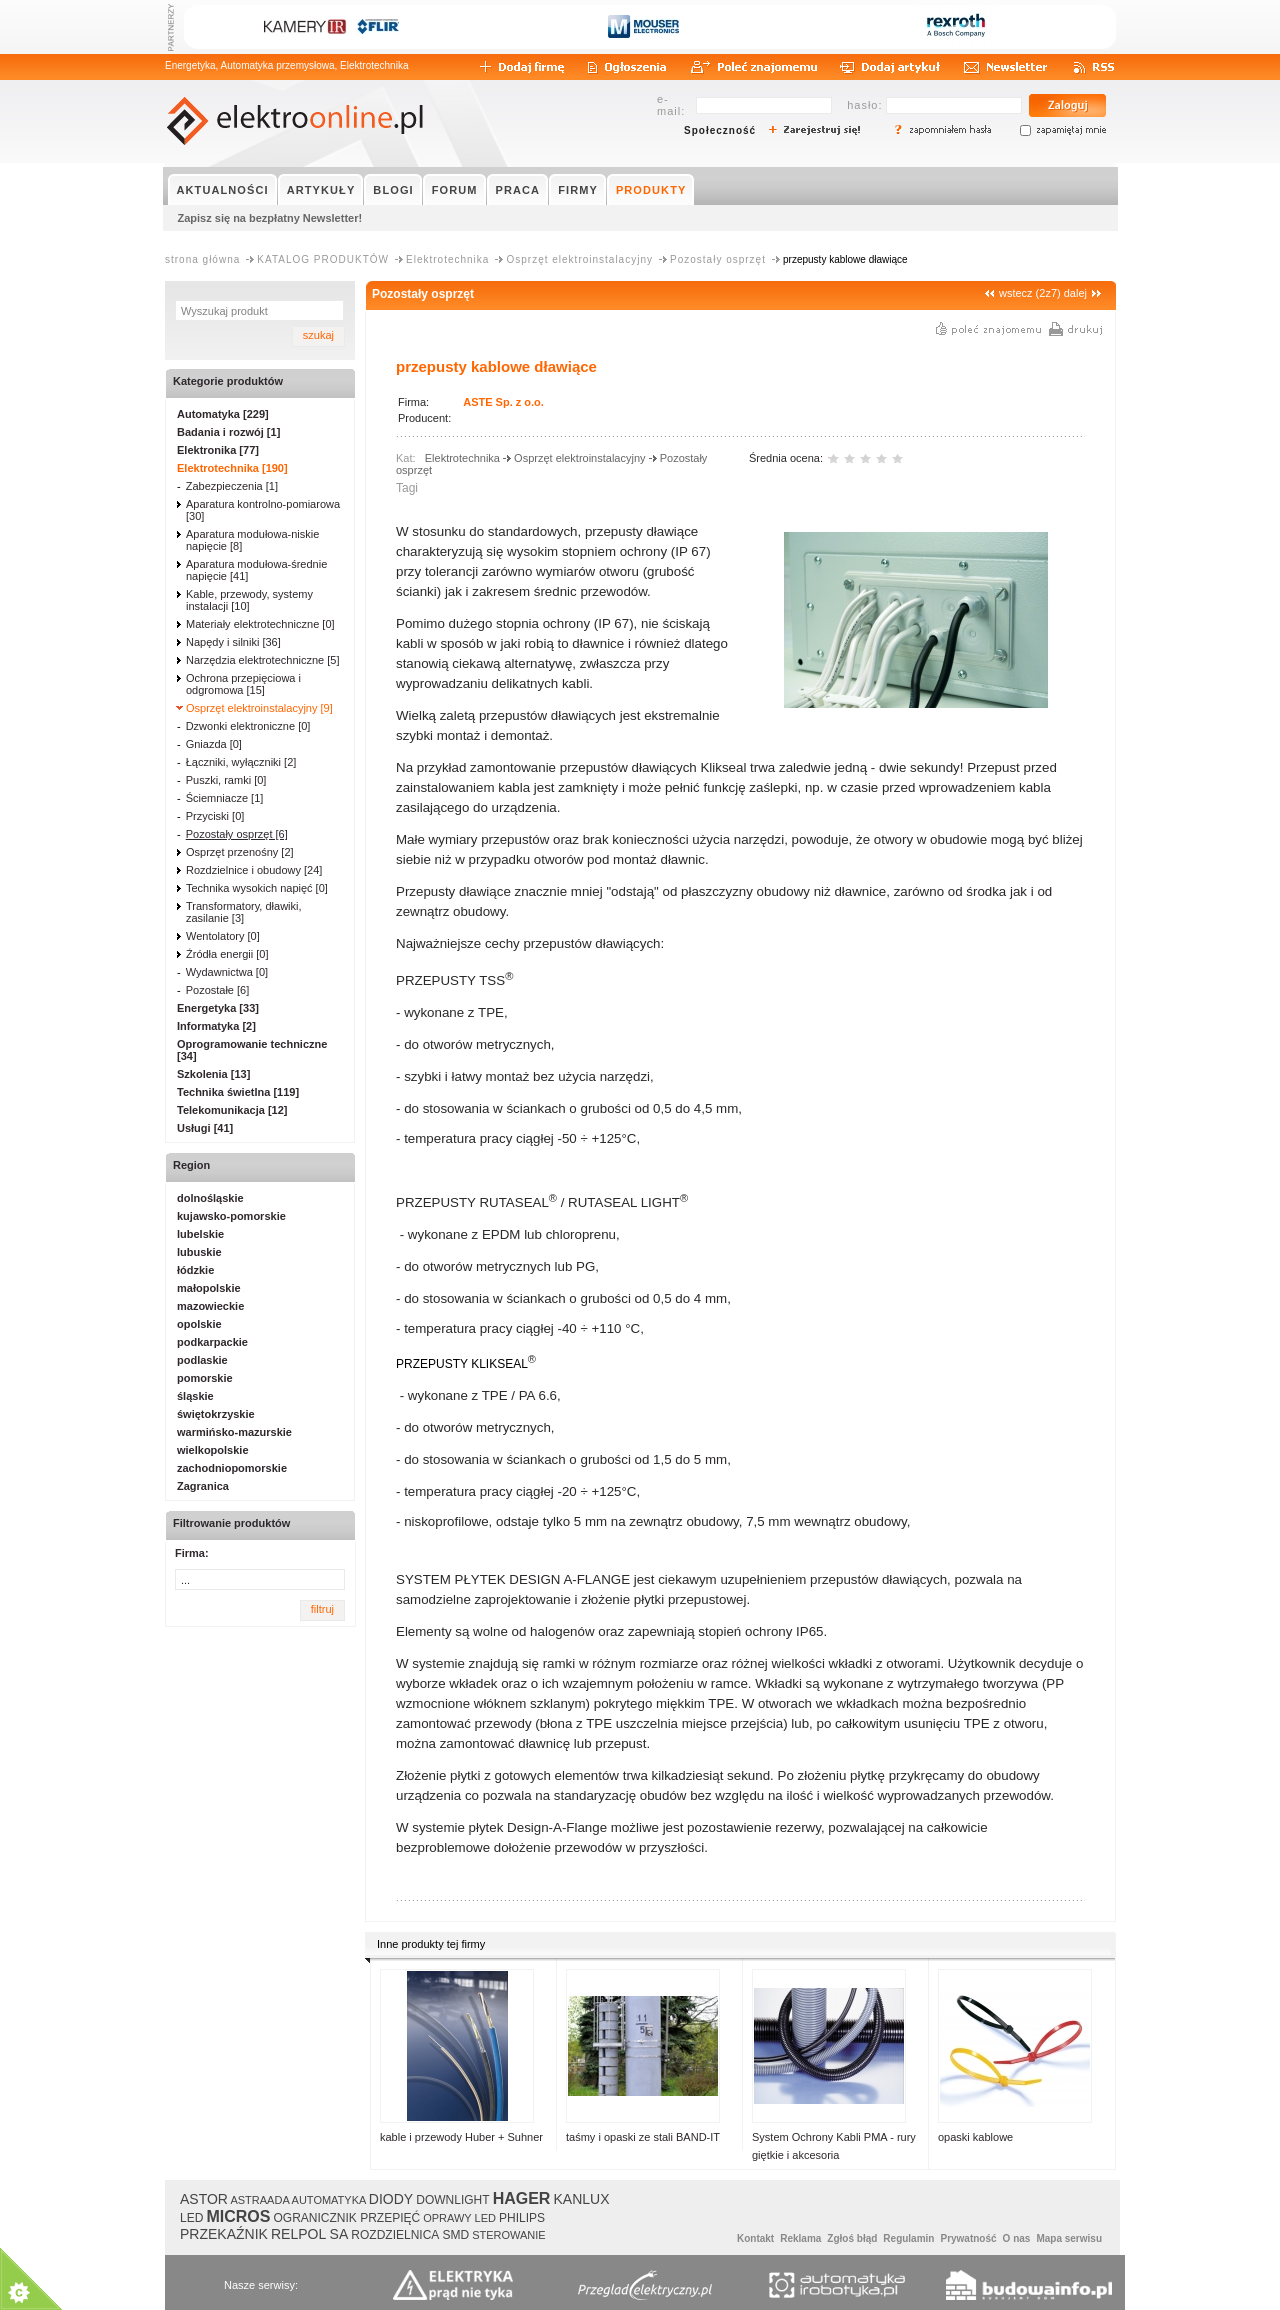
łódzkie (195, 1270)
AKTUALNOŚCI (223, 190)
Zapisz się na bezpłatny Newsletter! (270, 218)
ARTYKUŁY (321, 190)
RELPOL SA (309, 2234)
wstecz (1016, 293)
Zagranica (203, 1486)
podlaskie (202, 1360)
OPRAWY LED (459, 2218)
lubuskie (199, 1252)
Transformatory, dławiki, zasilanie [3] (244, 912)
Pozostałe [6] (218, 990)
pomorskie (205, 1378)
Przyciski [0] (215, 816)
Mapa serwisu (1069, 2238)
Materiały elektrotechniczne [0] (260, 624)
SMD (455, 2235)
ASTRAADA (259, 2200)
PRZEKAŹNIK (224, 2234)
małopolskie (209, 1288)
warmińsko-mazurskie (234, 1432)
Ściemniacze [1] (225, 798)
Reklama (800, 2238)
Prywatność (968, 2238)
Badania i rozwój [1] (228, 432)
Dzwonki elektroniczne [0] (248, 726)
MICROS (238, 2216)
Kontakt (755, 2238)
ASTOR (204, 2199)
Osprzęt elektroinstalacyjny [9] (259, 708)
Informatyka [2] (216, 1026)
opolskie (199, 1324)
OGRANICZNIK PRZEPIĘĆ (346, 2218)
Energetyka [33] (218, 1008)
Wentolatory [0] (223, 936)
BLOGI (393, 190)
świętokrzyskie (216, 1414)
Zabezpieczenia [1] (232, 486)
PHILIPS (522, 2218)
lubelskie (200, 1234)
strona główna (202, 259)
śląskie (195, 1396)
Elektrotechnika (447, 259)
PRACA (518, 190)
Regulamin (908, 2238)
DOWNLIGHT (452, 2200)
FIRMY (578, 190)
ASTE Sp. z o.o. (503, 402)
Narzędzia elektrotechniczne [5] (262, 660)
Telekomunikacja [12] (232, 1110)
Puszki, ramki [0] (226, 780)
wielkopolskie (213, 1450)
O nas (1017, 2238)
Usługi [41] (205, 1128)
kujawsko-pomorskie (231, 1216)
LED (191, 2218)
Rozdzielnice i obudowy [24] (254, 870)
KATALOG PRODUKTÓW (323, 259)
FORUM (455, 190)
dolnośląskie (210, 1198)
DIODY (391, 2199)
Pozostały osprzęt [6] (237, 834)
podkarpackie (212, 1342)
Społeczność (720, 130)
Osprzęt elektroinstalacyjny (579, 259)
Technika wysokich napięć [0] (257, 888)
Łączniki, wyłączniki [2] (241, 762)
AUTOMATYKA (329, 2200)
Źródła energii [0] (227, 954)
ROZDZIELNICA (395, 2235)
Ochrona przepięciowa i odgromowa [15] (243, 684)
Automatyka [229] (223, 414)
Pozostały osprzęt (718, 259)
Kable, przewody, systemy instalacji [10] (249, 600)
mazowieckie (210, 1306)
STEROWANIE (509, 2235)
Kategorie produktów (228, 381)
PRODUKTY (651, 190)
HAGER (522, 2198)
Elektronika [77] (218, 450)
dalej (1075, 293)
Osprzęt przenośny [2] (240, 852)
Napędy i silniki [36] (233, 642)
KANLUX (581, 2199)
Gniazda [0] (214, 744)
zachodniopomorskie (232, 1468)
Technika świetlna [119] (238, 1092)
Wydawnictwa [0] (227, 972)
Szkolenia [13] (213, 1074)
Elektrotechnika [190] (232, 468)
